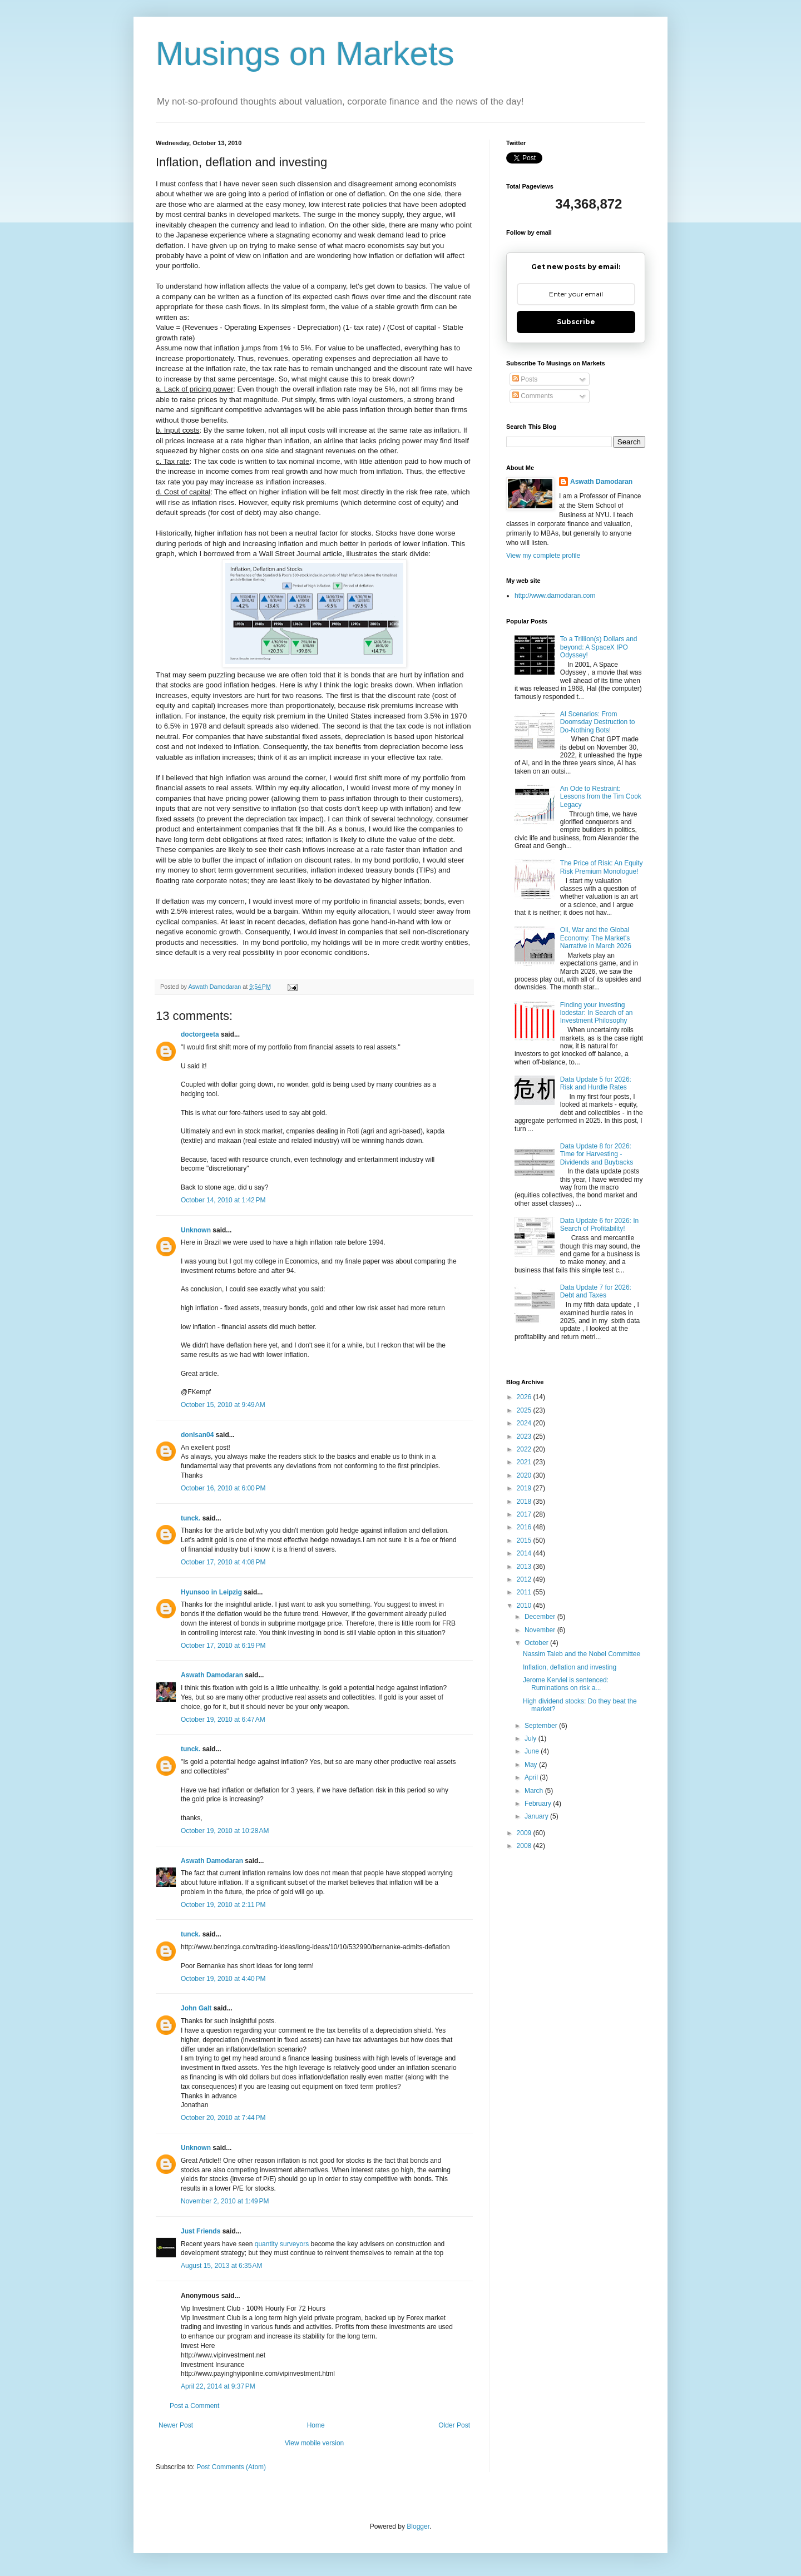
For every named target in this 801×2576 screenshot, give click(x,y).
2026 (525, 1397)
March (535, 1791)
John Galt (196, 2008)
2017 (525, 1514)
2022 (525, 1449)
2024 (525, 1423)
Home (316, 2425)
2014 (525, 1553)
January (537, 1816)
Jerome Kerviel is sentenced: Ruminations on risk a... (566, 1684)
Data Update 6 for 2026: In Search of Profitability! (599, 1224)
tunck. (190, 1518)
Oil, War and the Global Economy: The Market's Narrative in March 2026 (595, 938)
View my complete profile (543, 555)
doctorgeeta (200, 1034)
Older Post (454, 2425)
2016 (525, 1527)
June (533, 1751)
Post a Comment (194, 2406)
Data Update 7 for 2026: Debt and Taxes (595, 1291)
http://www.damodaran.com (555, 596)
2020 (525, 1475)
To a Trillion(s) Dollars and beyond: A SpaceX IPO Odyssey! (598, 647)
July (531, 1738)
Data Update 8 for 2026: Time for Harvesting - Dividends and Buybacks (596, 1154)
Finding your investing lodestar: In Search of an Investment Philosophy (596, 1013)
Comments (532, 396)
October (537, 1643)
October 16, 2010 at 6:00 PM (223, 1488)
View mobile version (314, 2443)
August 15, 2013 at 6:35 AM (221, 2266)
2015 (525, 1540)
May (532, 1764)
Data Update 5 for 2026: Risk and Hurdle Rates (595, 1083)
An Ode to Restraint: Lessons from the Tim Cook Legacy (600, 797)
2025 (525, 1410)
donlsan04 (197, 1435)
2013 (525, 1567)
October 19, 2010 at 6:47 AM (223, 1719)
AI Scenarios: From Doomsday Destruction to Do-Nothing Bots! (597, 722)
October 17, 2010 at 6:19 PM (223, 1645)
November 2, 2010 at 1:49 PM (225, 2201)
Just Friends (200, 2231)
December (541, 1617)
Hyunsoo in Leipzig (211, 1592)
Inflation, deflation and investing (569, 1667)
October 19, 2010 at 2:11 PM (223, 1905)
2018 (525, 1501)
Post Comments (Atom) (231, 2467)
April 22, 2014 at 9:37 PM (218, 2386)
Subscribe (576, 322)
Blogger (418, 2526)
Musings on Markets (305, 53)
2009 (525, 1833)
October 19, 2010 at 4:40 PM (223, 1979)
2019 (525, 1488)
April (532, 1777)
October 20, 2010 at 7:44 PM (223, 2118)
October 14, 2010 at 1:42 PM (223, 1200)
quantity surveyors (282, 2244)
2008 (525, 1846)
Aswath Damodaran (212, 1675)
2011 (525, 1592)
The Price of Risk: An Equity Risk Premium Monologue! (601, 867)
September (542, 1726)
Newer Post (176, 2425)
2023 (525, 1436)
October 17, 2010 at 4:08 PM (223, 1562)
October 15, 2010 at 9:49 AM (223, 1405)
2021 (525, 1462)
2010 (525, 1605)
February (539, 1803)
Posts (524, 379)
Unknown (196, 1230)
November (541, 1630)
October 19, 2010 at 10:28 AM (225, 1831)
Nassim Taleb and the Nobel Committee (581, 1654)
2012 (525, 1579)
